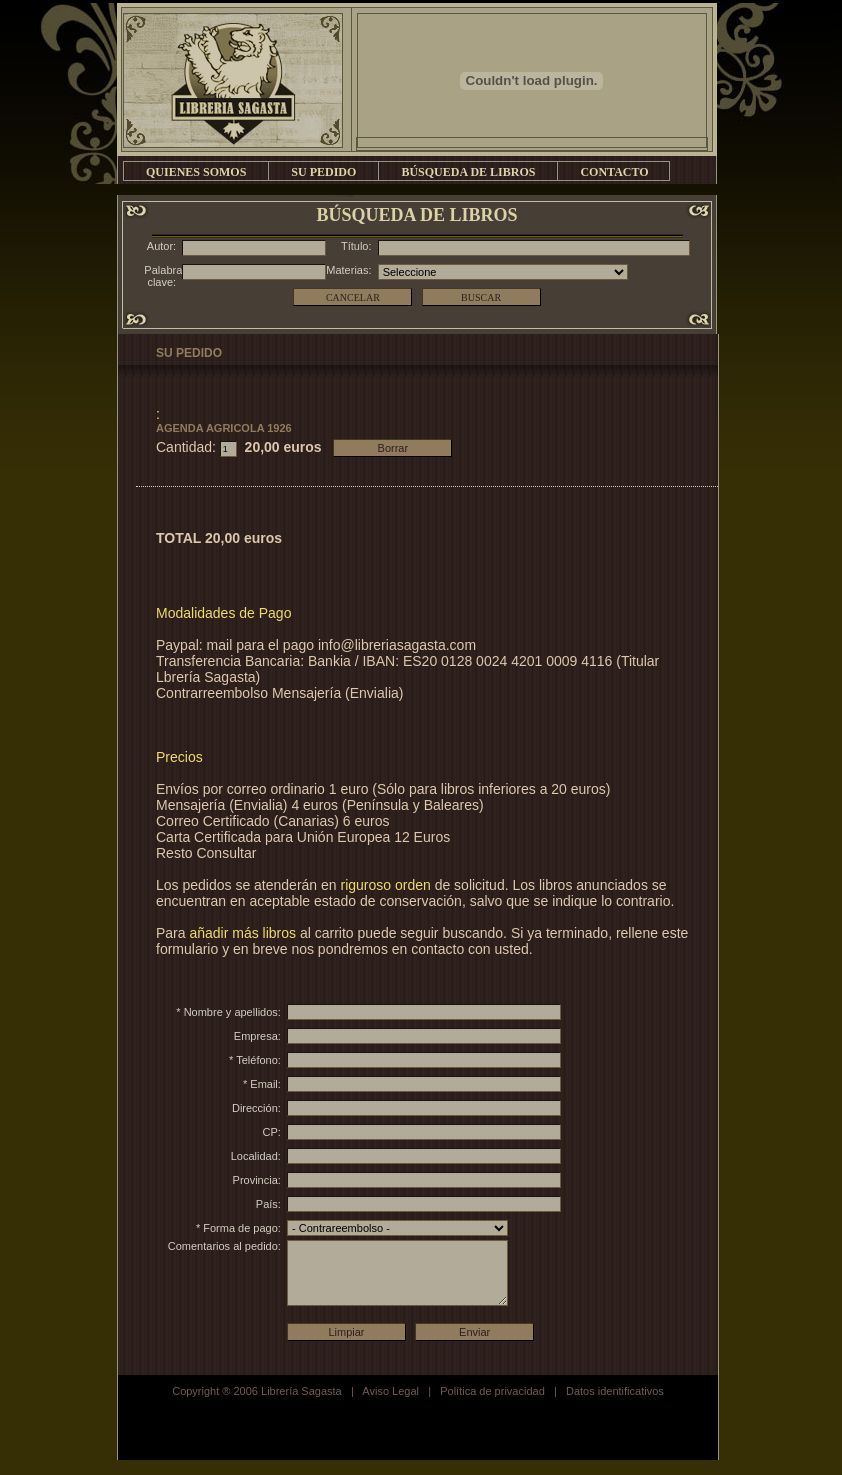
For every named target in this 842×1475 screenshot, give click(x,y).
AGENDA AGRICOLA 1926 (224, 428)
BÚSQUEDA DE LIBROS (468, 172)
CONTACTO (614, 172)
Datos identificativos (615, 1406)
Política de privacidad (492, 1406)
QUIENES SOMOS (196, 172)
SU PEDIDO (323, 172)
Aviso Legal (390, 1406)
